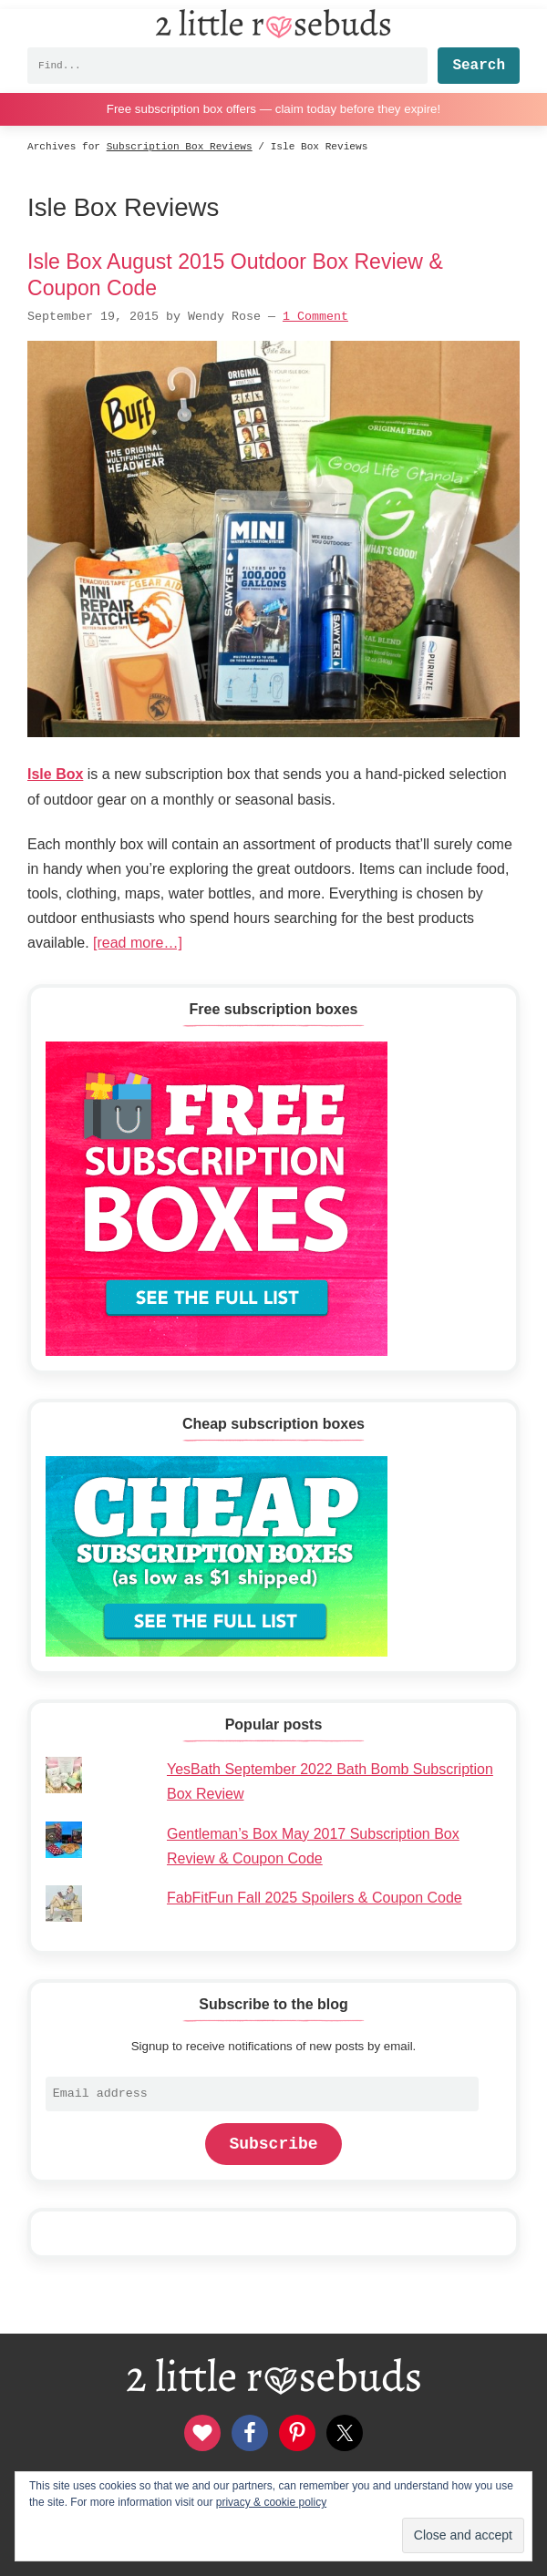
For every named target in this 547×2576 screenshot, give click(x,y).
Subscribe (273, 2144)
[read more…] (137, 942)
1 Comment (315, 316)
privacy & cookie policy (271, 2502)
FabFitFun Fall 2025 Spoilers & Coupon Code (314, 1897)
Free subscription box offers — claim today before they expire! (273, 109)
